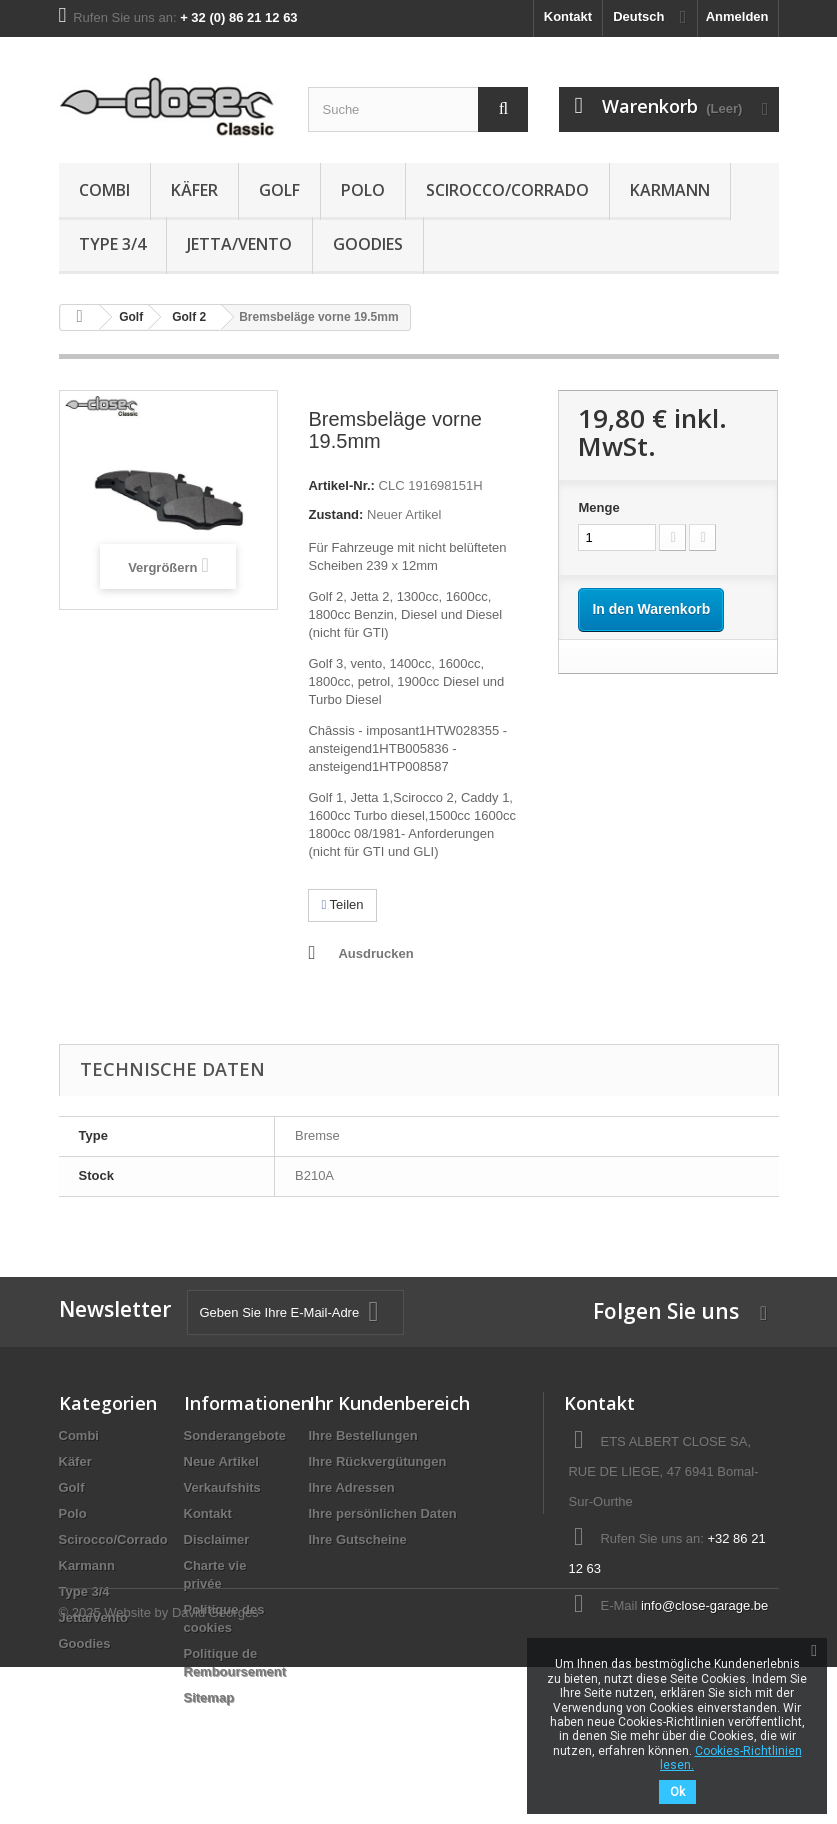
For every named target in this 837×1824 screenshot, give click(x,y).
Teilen (342, 904)
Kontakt (568, 16)
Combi (104, 190)
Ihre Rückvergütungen (378, 1461)
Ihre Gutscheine (358, 1539)
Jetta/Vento (239, 244)
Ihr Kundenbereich (389, 1403)
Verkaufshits (222, 1487)
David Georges (215, 1769)
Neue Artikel (221, 1461)
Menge (598, 507)
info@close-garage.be (704, 1605)
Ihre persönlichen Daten (383, 1513)
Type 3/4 (112, 244)
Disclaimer (217, 1539)
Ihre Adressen (352, 1487)
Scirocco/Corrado (507, 190)
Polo (363, 190)
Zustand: (335, 514)
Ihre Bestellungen (363, 1435)
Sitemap (209, 1697)
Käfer (194, 190)
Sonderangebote (235, 1435)
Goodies (368, 244)
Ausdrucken (375, 953)
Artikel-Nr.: (341, 485)
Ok (677, 1792)
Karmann (670, 190)
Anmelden (737, 16)
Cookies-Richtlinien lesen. (731, 1758)
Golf (279, 190)
